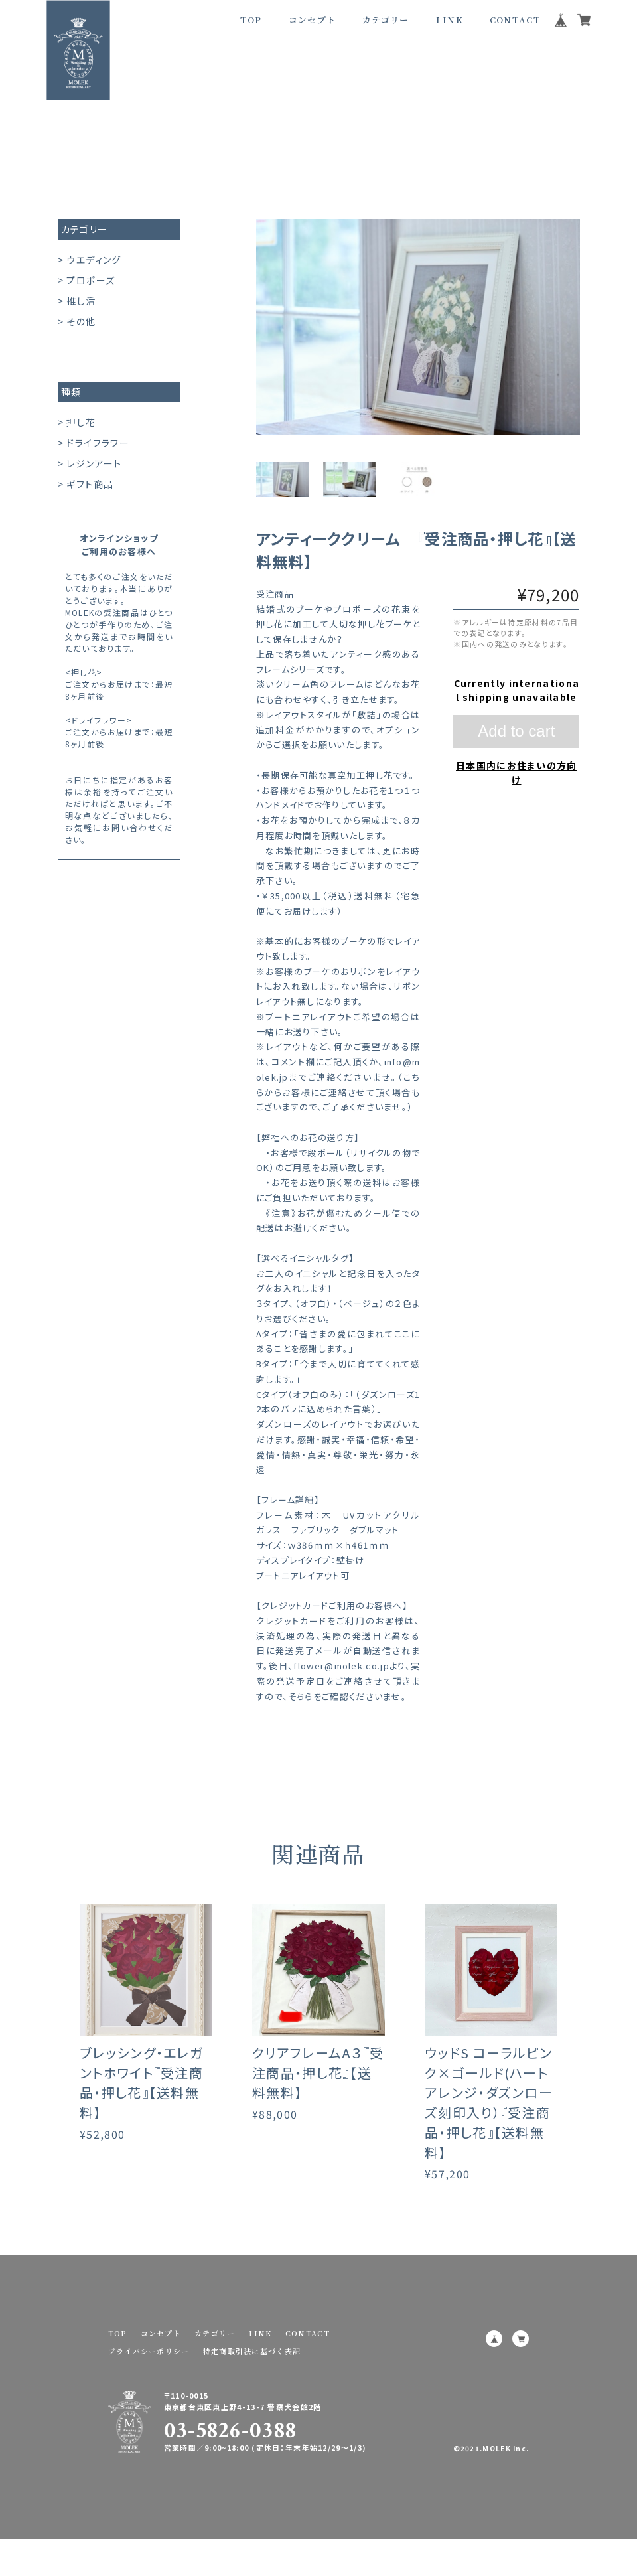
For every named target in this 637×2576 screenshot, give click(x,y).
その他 (81, 321)
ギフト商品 (89, 484)
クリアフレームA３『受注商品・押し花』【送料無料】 (318, 2092)
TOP (251, 19)
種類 (71, 391)
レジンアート (93, 463)
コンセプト (312, 19)
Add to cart (516, 731)
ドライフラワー (97, 442)
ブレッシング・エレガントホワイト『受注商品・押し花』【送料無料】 (141, 2102)
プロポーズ (90, 280)
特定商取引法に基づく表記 (252, 2351)
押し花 (81, 422)
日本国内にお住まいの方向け (516, 772)
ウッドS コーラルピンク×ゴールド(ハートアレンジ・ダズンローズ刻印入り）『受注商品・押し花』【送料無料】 (489, 2122)
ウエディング (93, 259)
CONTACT (515, 19)
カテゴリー (84, 229)
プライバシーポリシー (149, 2351)
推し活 (81, 300)
